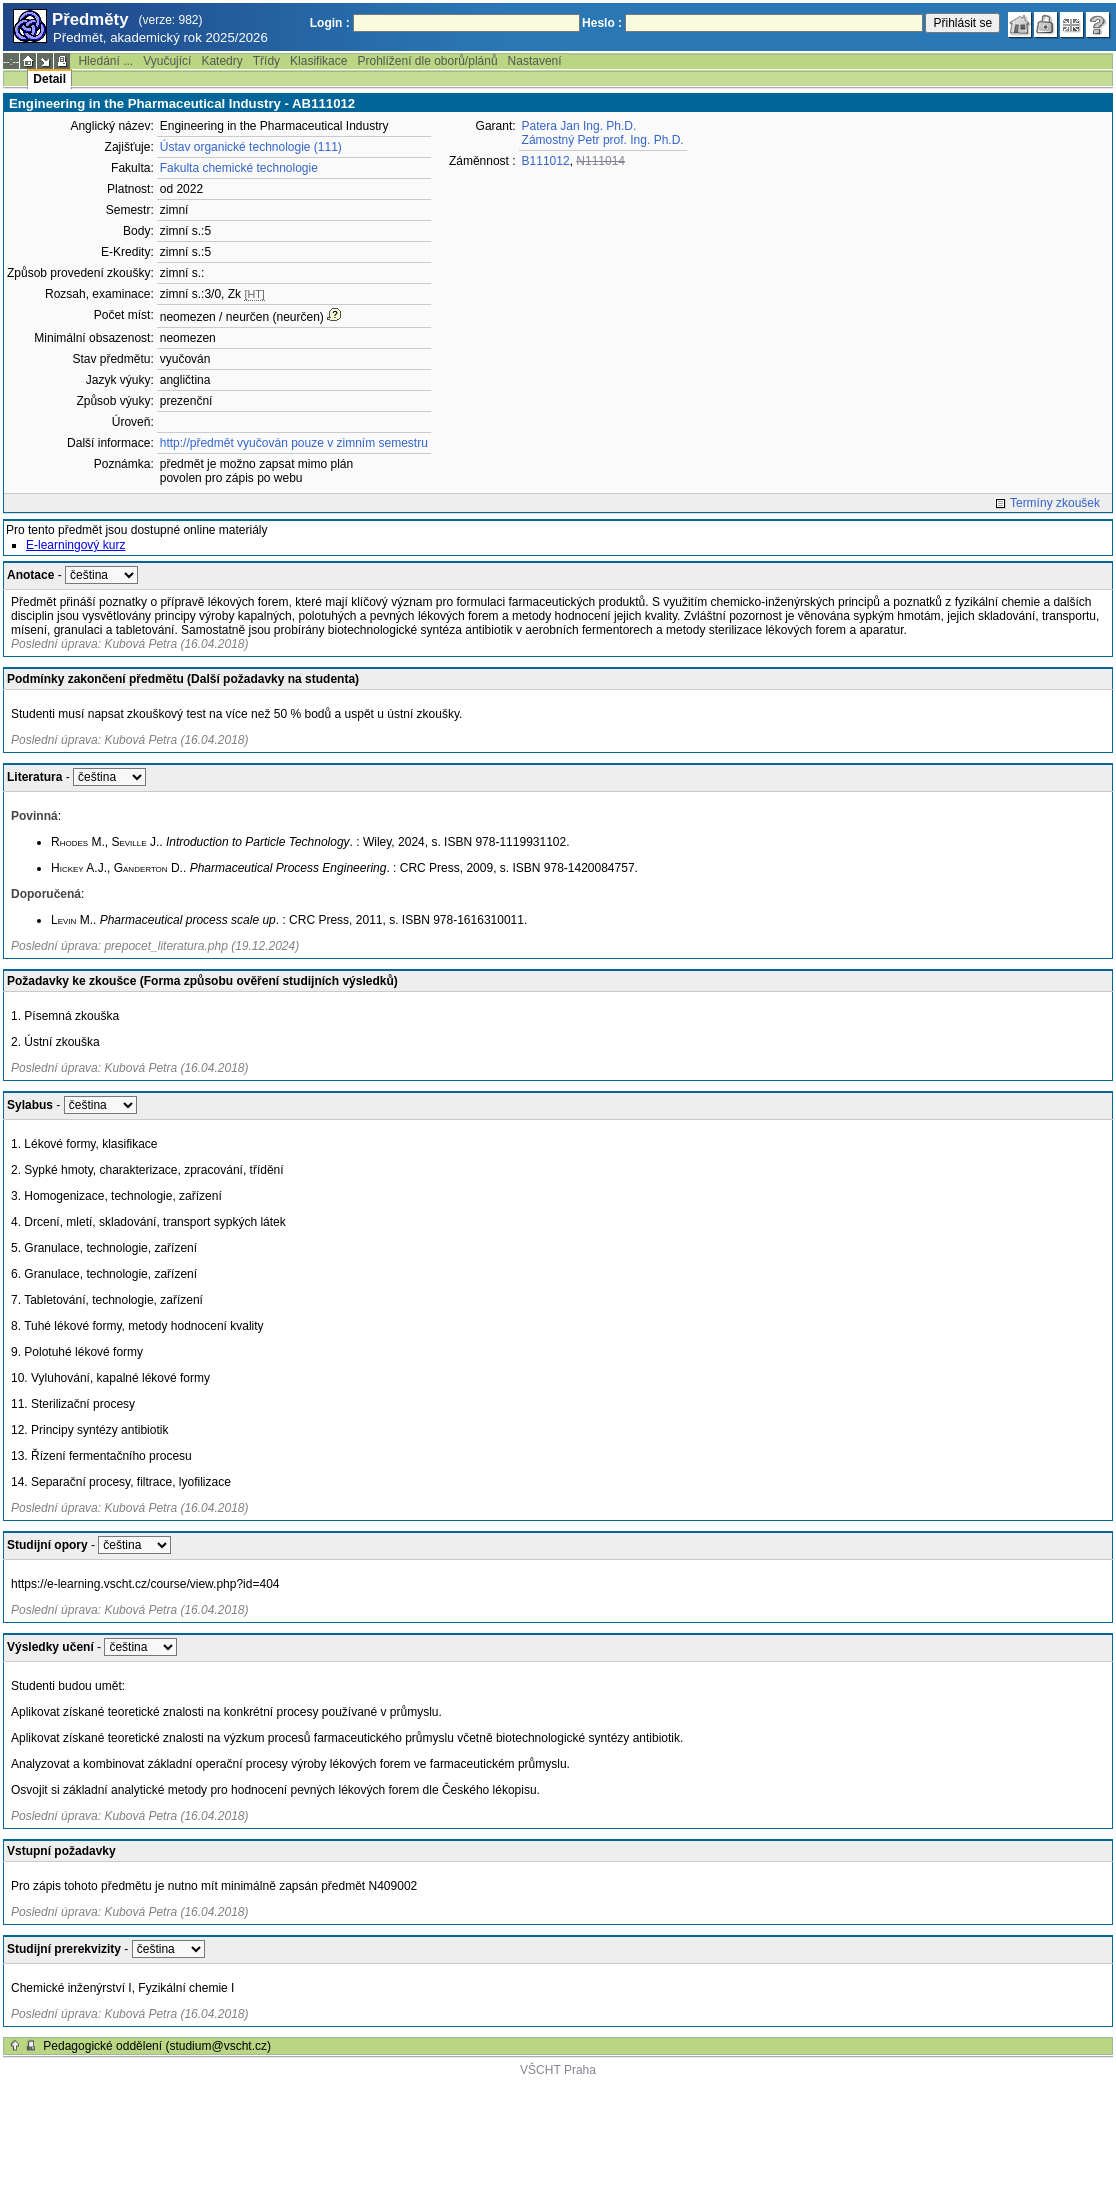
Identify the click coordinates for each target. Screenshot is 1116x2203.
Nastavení (535, 61)
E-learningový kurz (75, 545)
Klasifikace (318, 61)
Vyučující (167, 61)
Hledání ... (105, 61)
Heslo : (602, 23)
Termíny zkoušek (1055, 503)
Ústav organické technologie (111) (251, 147)
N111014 (600, 161)
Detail (49, 79)
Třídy (266, 61)
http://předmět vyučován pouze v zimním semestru (294, 443)
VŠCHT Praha (558, 2070)
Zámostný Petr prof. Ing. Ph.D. (603, 140)
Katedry (221, 61)
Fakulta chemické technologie (239, 168)
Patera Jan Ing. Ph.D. (579, 126)
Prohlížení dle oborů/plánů (427, 61)
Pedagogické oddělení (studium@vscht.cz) (157, 2046)
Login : (330, 23)
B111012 (546, 161)
